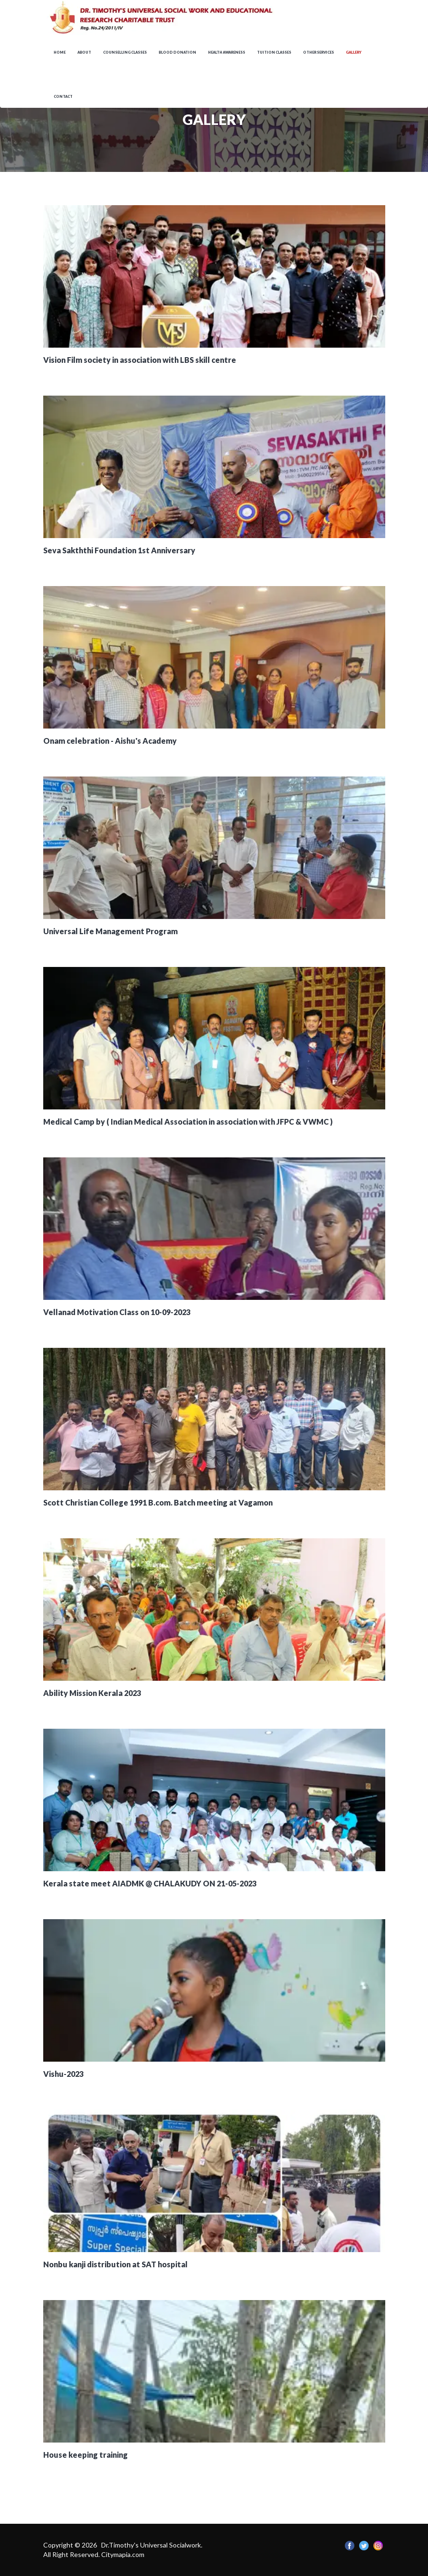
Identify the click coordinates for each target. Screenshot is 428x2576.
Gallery (353, 52)
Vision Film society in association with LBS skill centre (139, 359)
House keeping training (85, 2454)
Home (60, 52)
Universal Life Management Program (110, 931)
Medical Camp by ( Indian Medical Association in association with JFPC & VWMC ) (188, 1121)
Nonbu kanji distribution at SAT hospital (115, 2264)
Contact (63, 97)
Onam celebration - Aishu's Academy (110, 740)
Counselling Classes (125, 52)
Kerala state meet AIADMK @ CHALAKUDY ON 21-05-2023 (150, 1883)
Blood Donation (177, 52)
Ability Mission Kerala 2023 (92, 1692)
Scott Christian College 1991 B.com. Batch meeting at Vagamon (158, 1502)
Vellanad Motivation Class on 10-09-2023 (116, 1311)
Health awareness (226, 52)
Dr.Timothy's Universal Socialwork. (152, 2545)
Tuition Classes (274, 52)
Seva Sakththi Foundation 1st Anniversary (119, 550)
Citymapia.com (122, 2554)
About (84, 52)
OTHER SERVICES (318, 52)
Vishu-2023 (63, 2073)
